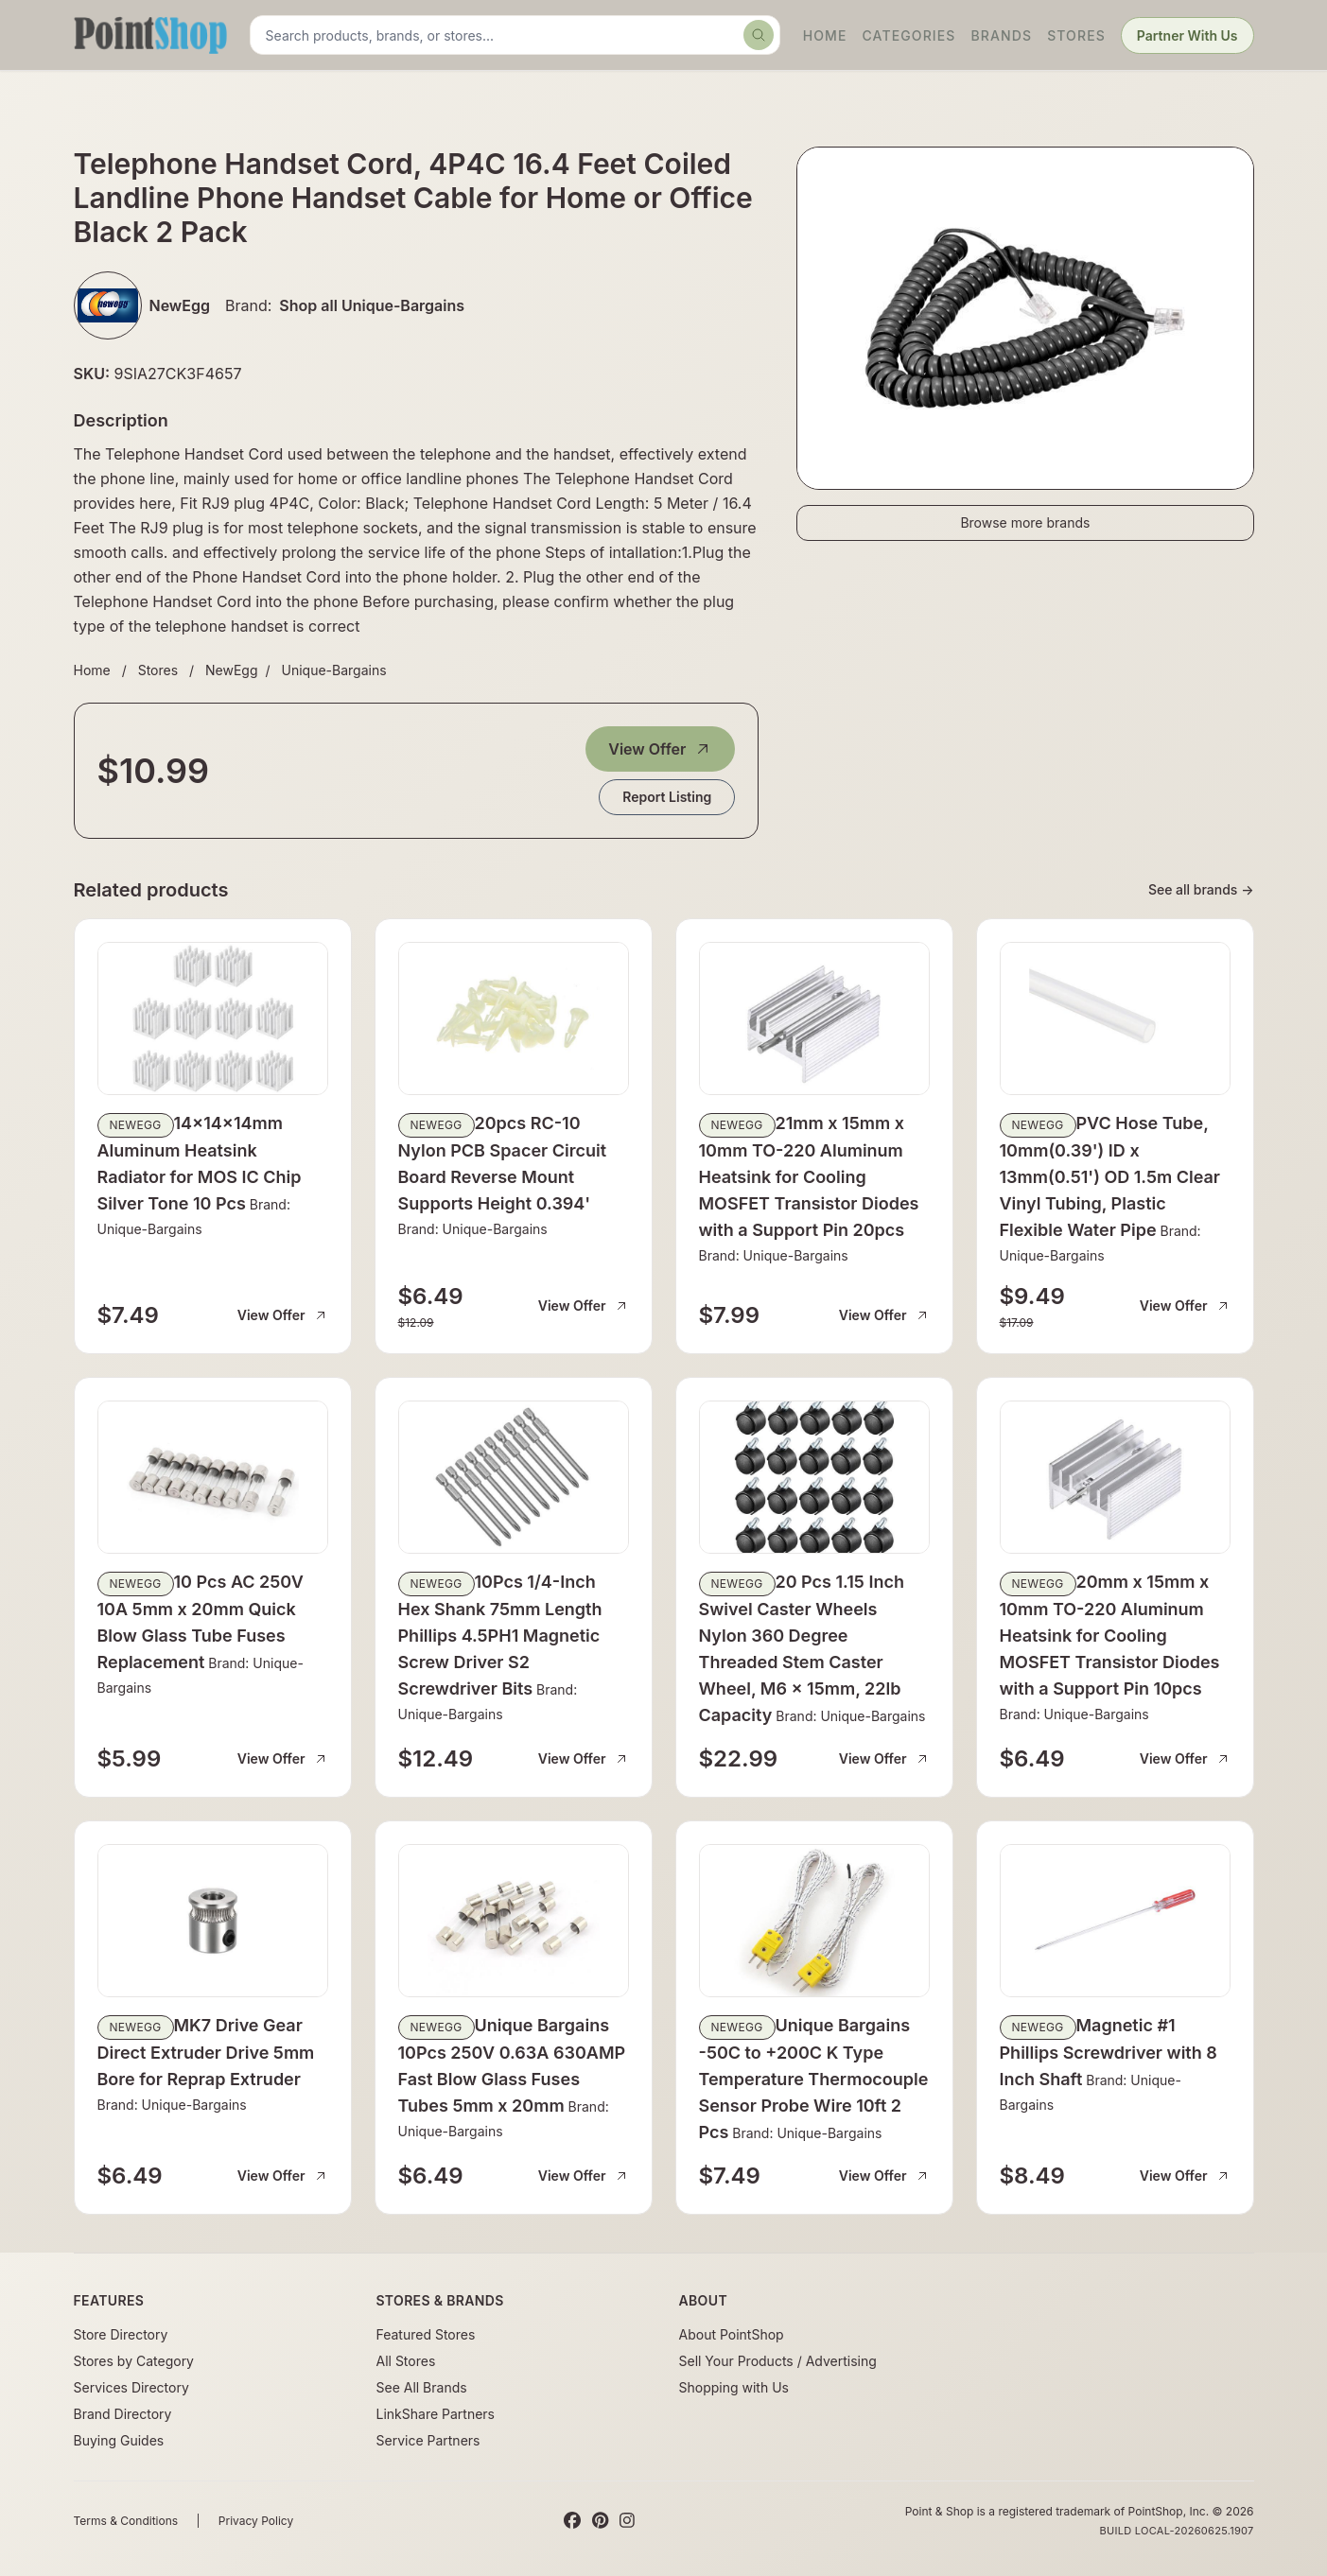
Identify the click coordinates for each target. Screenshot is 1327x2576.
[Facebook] (572, 2521)
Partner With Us (1187, 35)
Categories (908, 35)
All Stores (406, 2361)
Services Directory (131, 2387)
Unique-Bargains (334, 670)
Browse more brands (1025, 522)
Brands (1002, 35)
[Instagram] (627, 2521)
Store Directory (121, 2334)
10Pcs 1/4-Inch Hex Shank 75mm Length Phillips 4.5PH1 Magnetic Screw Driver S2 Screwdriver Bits (500, 1635)
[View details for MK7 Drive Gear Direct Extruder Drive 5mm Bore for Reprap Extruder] (212, 1920)
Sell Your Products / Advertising (778, 2361)
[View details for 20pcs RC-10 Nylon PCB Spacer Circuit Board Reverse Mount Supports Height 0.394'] (513, 1018)
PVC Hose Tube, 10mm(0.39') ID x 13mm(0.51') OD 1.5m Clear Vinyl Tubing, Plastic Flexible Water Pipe (1110, 1176)
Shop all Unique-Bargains (371, 305)
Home (825, 35)
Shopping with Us (734, 2387)
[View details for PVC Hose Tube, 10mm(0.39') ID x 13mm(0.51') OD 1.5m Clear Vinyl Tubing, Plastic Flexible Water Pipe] (1115, 1018)
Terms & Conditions (126, 2521)
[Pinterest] (600, 2521)
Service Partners (428, 2440)
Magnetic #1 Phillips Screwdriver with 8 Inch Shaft (1108, 2052)
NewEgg (231, 670)
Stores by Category (134, 2361)
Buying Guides (119, 2440)
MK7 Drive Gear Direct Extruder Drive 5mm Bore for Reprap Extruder (206, 2052)
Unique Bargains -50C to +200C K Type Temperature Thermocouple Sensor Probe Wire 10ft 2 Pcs (814, 2078)
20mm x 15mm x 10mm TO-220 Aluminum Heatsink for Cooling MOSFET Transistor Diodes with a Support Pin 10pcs (1110, 1635)
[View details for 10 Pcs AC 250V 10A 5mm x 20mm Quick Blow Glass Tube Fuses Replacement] (212, 1477)
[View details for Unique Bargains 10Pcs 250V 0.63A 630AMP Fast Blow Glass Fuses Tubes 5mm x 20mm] (513, 1920)
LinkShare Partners (436, 2414)
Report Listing (666, 797)
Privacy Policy (255, 2521)
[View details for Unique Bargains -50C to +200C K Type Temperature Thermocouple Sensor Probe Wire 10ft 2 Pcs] (814, 1920)
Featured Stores (426, 2334)
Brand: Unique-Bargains (473, 1229)
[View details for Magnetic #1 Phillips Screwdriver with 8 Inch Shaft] (1115, 1920)
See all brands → (1201, 889)
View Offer (660, 749)
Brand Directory (123, 2414)
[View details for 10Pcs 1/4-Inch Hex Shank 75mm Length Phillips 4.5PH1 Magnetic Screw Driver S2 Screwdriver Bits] (513, 1477)
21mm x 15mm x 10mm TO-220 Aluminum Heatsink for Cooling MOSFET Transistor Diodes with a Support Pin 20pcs (809, 1176)
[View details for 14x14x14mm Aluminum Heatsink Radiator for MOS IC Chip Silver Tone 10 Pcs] (212, 1018)
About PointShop (731, 2334)
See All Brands (421, 2387)
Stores (1076, 35)
